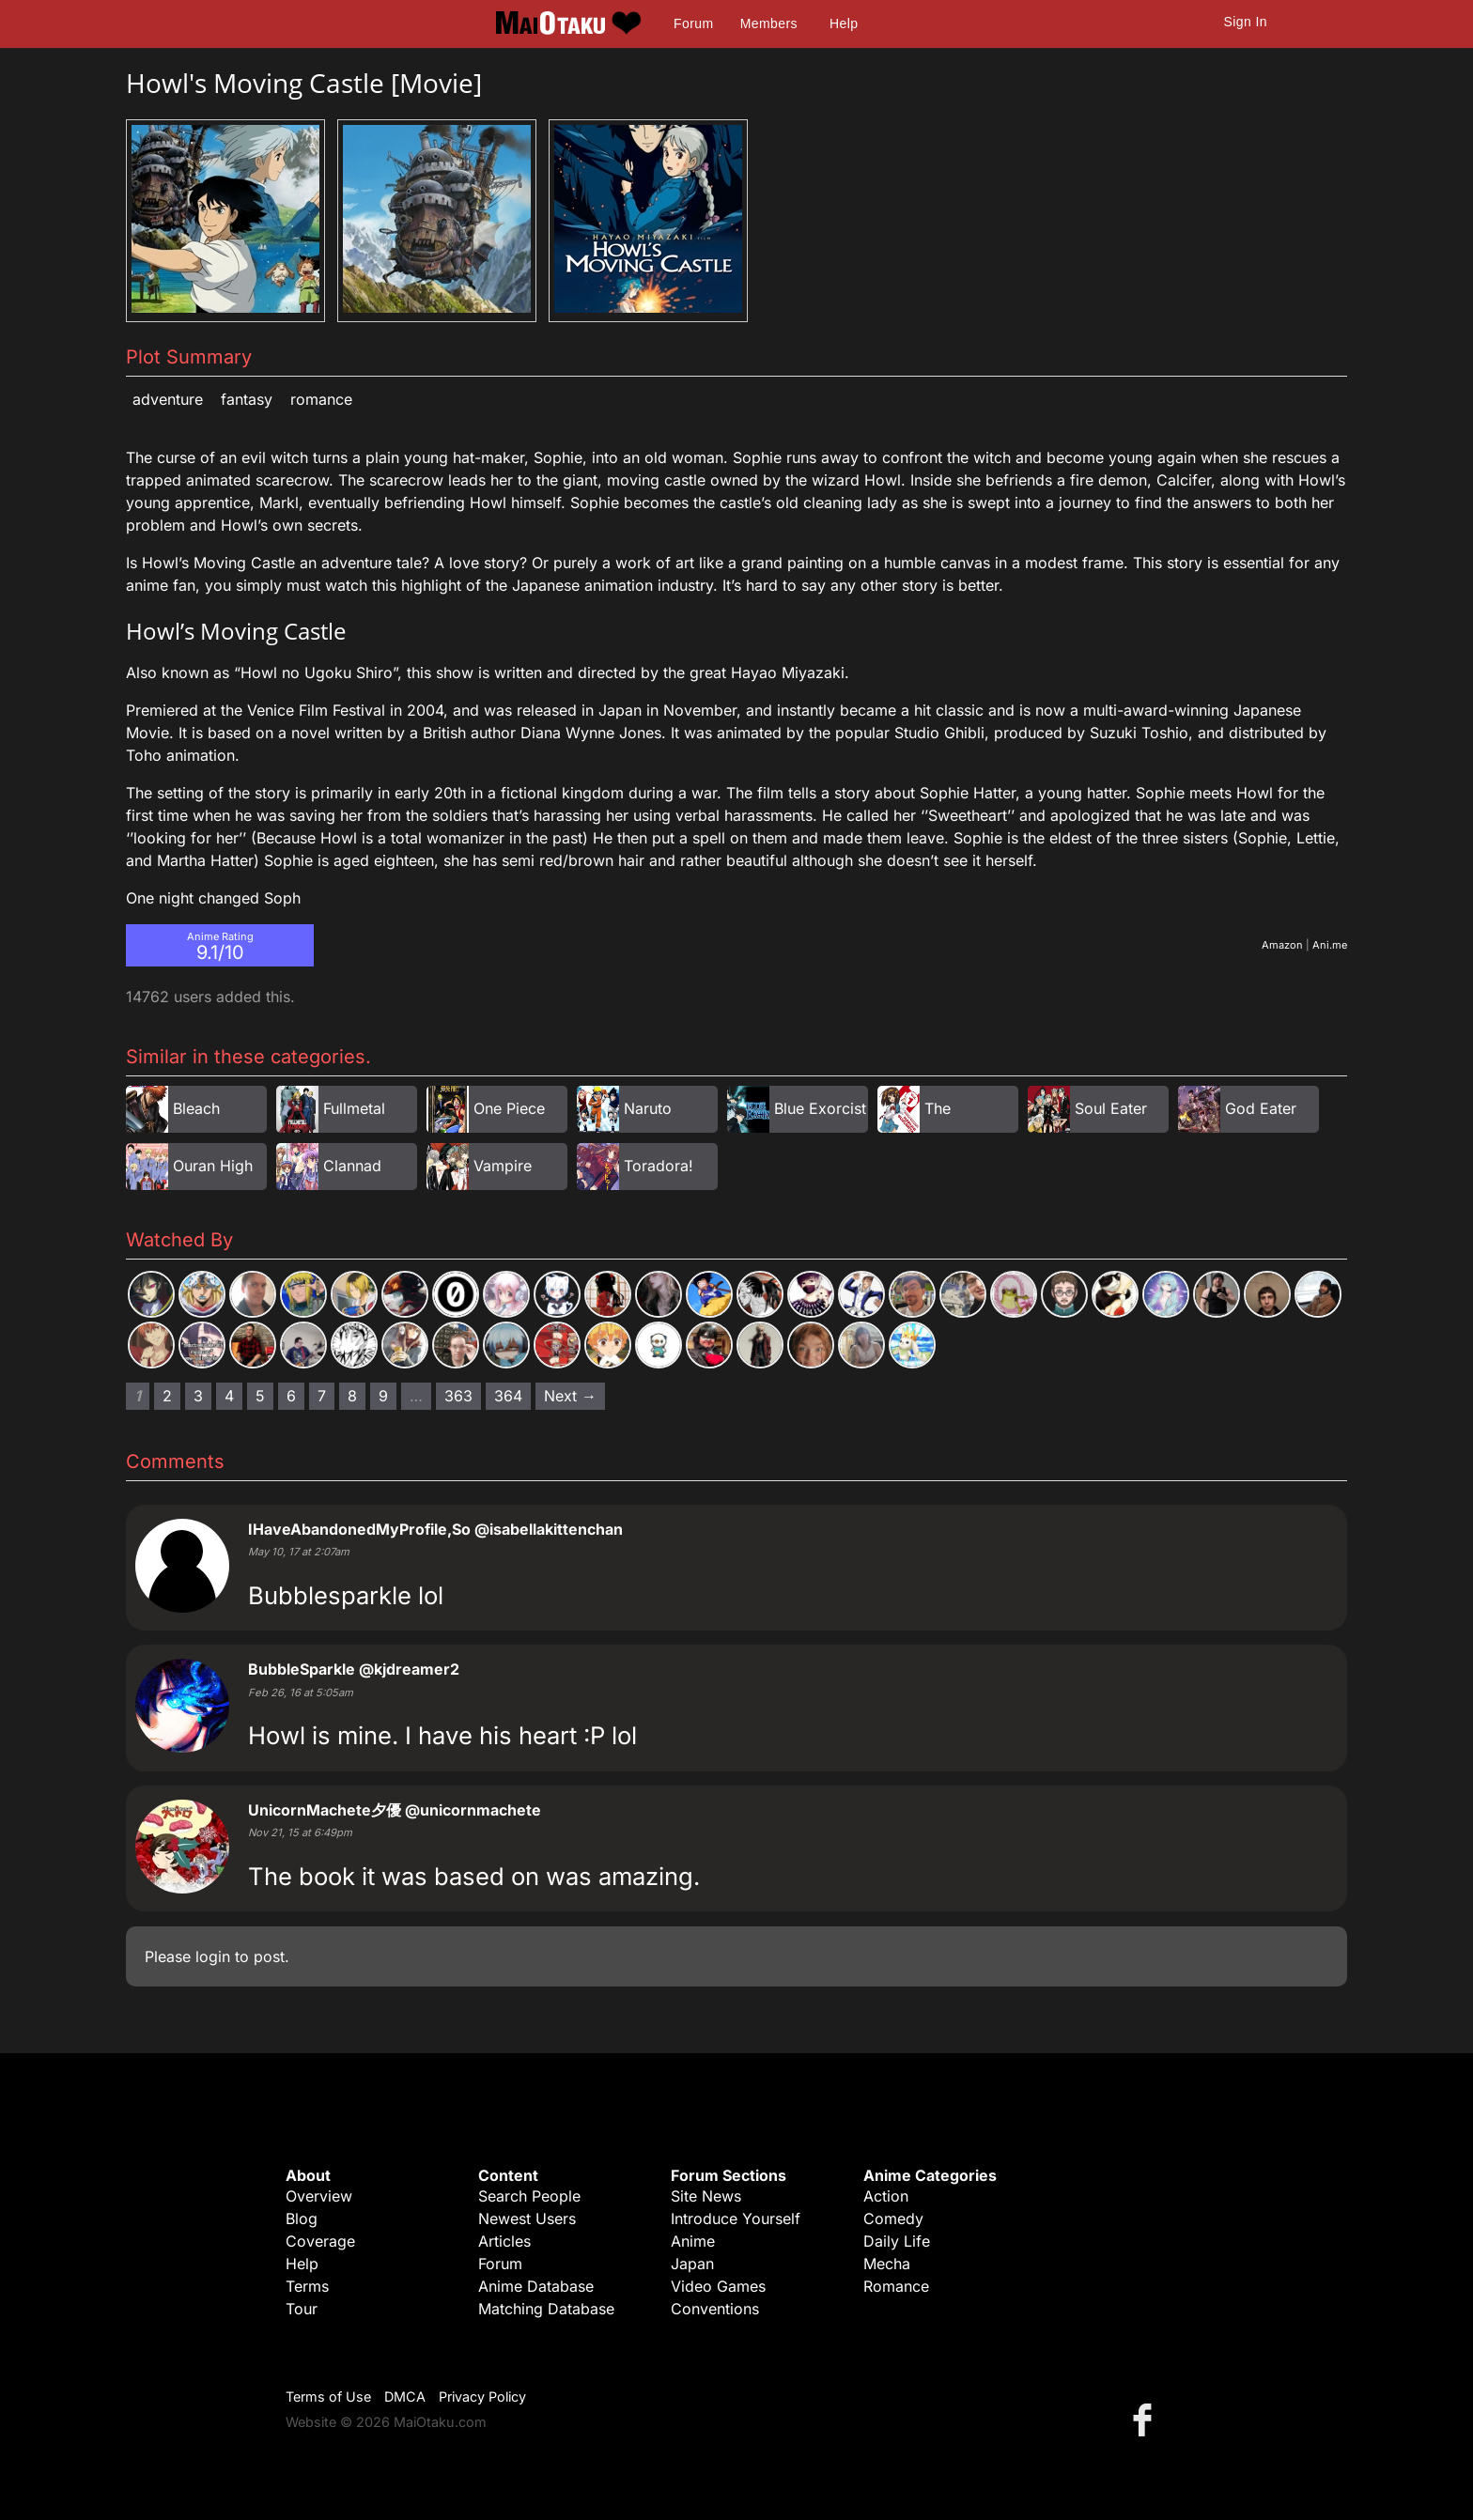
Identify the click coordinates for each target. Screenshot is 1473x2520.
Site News (706, 2196)
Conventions (715, 2308)
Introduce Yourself (735, 2218)
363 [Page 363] (458, 1395)
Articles (504, 2241)
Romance (321, 399)
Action (885, 2196)
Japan (692, 2263)
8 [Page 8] (352, 1395)
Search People (529, 2196)
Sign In (1245, 21)
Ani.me (1329, 944)
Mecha (886, 2263)
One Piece (509, 1108)
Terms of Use (328, 2396)
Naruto (648, 1108)
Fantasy (246, 399)
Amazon (1282, 944)
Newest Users (527, 2218)
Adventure (167, 399)
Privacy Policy (482, 2396)
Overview (319, 2196)
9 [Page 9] (383, 1395)
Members (769, 23)
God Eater (1260, 1108)
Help (844, 23)
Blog (302, 2218)
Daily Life (896, 2241)
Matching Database (546, 2308)
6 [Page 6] (291, 1395)
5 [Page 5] (260, 1395)
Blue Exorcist (820, 1108)
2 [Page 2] (167, 1395)
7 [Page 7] (322, 1395)
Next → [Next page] (570, 1395)
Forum (693, 23)
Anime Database (536, 2286)
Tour (302, 2308)
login (212, 1956)
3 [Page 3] (198, 1395)
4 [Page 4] (229, 1395)
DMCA (405, 2396)
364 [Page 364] (508, 1395)
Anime (693, 2241)
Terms (307, 2286)
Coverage (320, 2241)
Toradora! (658, 1165)
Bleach (196, 1108)
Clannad (352, 1165)
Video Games (718, 2286)
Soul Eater (1111, 1108)
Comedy (893, 2218)
